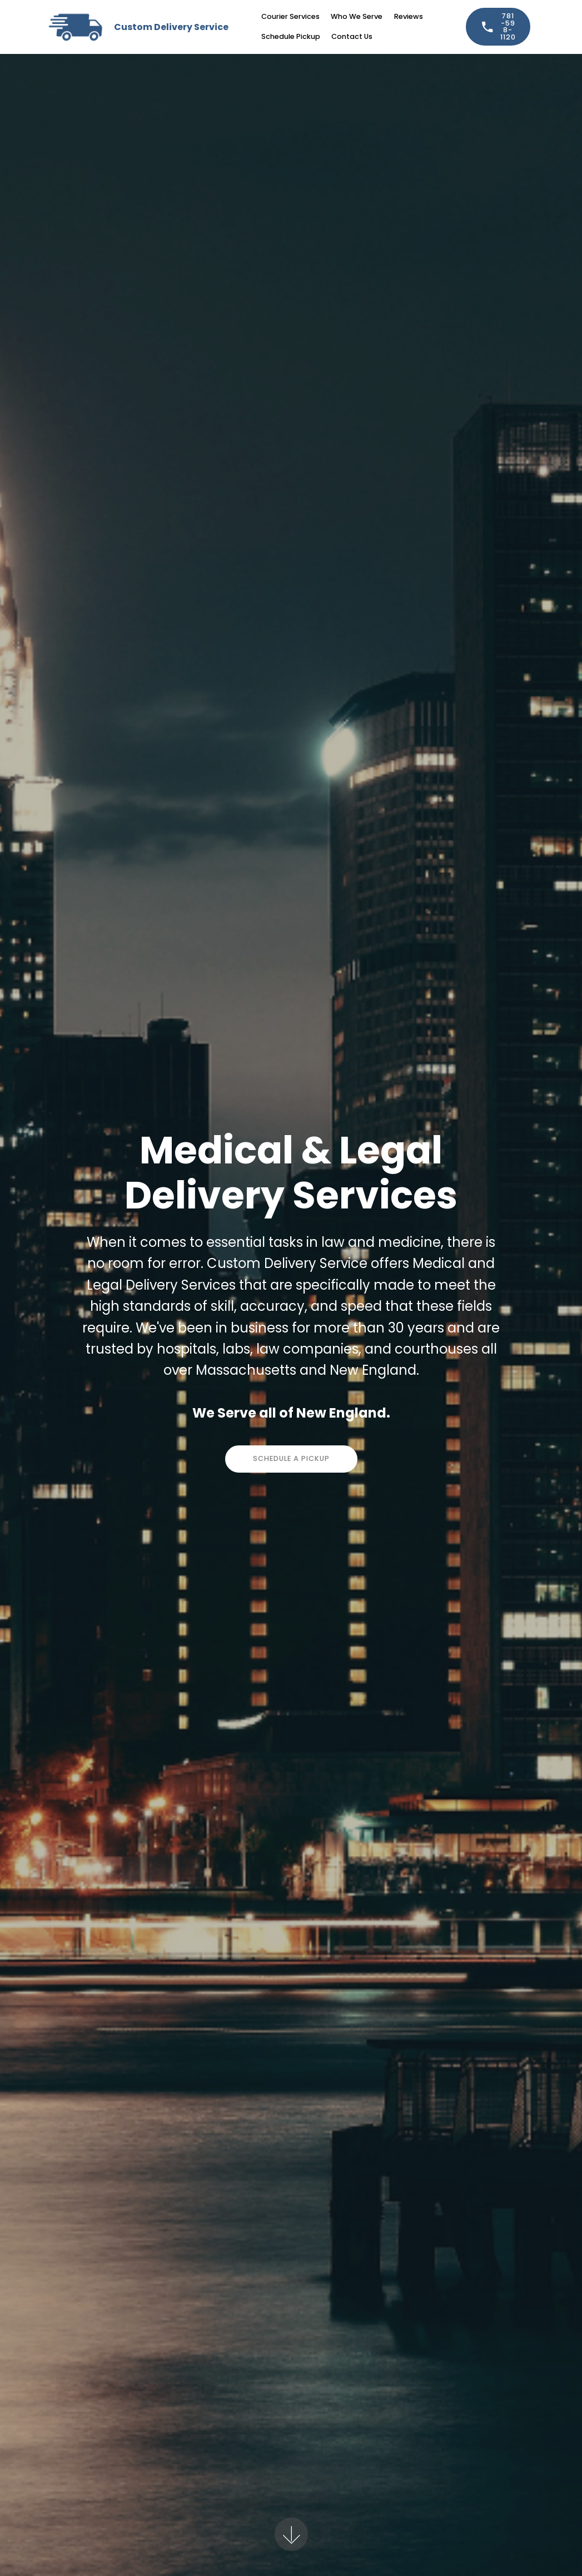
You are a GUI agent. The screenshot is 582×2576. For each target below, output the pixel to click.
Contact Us (351, 36)
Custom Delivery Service (171, 27)
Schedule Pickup (290, 36)
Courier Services (290, 16)
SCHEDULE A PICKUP (291, 1458)
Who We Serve (356, 16)
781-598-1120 (498, 26)
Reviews (408, 16)
